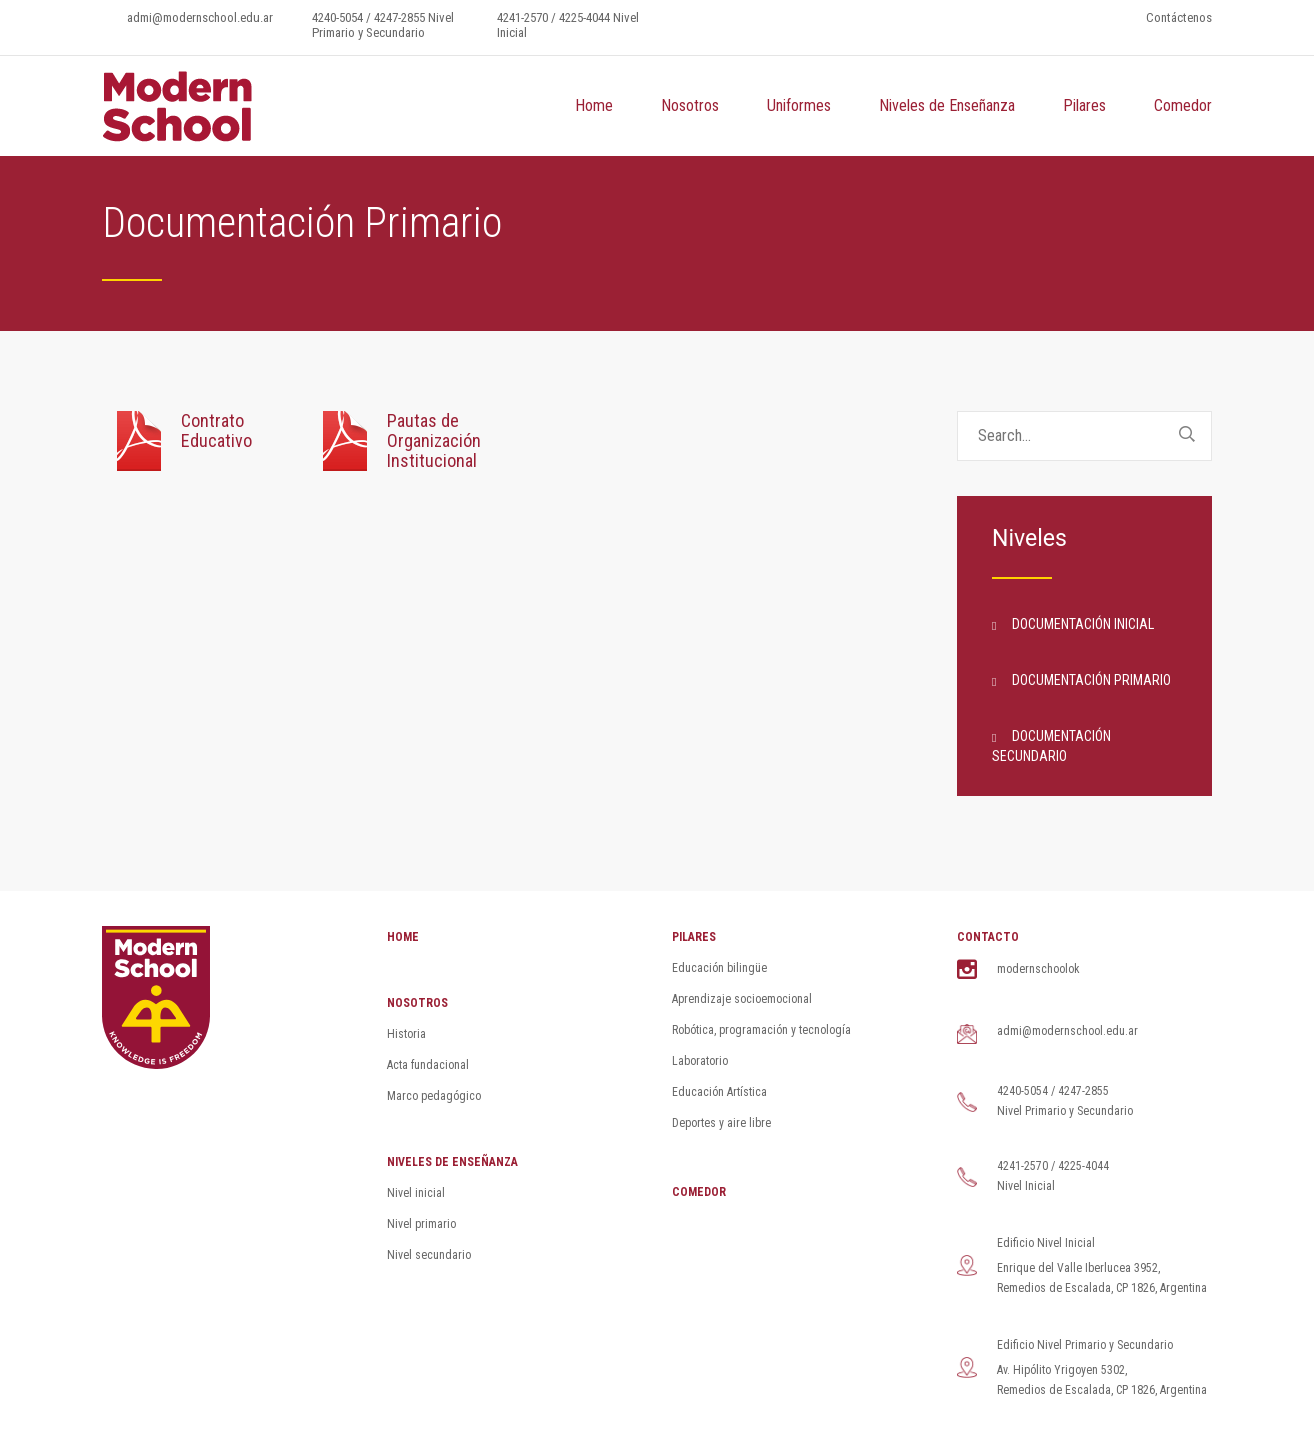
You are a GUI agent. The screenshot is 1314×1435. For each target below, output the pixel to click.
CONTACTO (988, 937)
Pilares (1084, 105)
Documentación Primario (1091, 680)
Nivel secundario (429, 1255)
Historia (406, 1034)
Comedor (1183, 105)
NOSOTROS (417, 1003)
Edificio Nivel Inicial (1046, 1243)
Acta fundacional (428, 1065)
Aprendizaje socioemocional (742, 999)
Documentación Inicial (1083, 624)
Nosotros (690, 105)
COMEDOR (699, 1192)
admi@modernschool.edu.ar (200, 17)
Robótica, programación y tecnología (761, 1030)
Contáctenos (1179, 17)
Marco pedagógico (434, 1096)
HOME (403, 937)
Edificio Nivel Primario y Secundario (1085, 1345)
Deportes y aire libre (721, 1123)
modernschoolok (1038, 969)
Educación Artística (719, 1092)
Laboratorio (700, 1061)
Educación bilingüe (719, 968)
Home (594, 105)
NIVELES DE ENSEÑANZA (452, 1162)
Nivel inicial (416, 1193)
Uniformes (799, 105)
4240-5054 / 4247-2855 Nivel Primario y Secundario (383, 25)
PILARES (694, 937)
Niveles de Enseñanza (947, 105)
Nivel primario (421, 1224)
